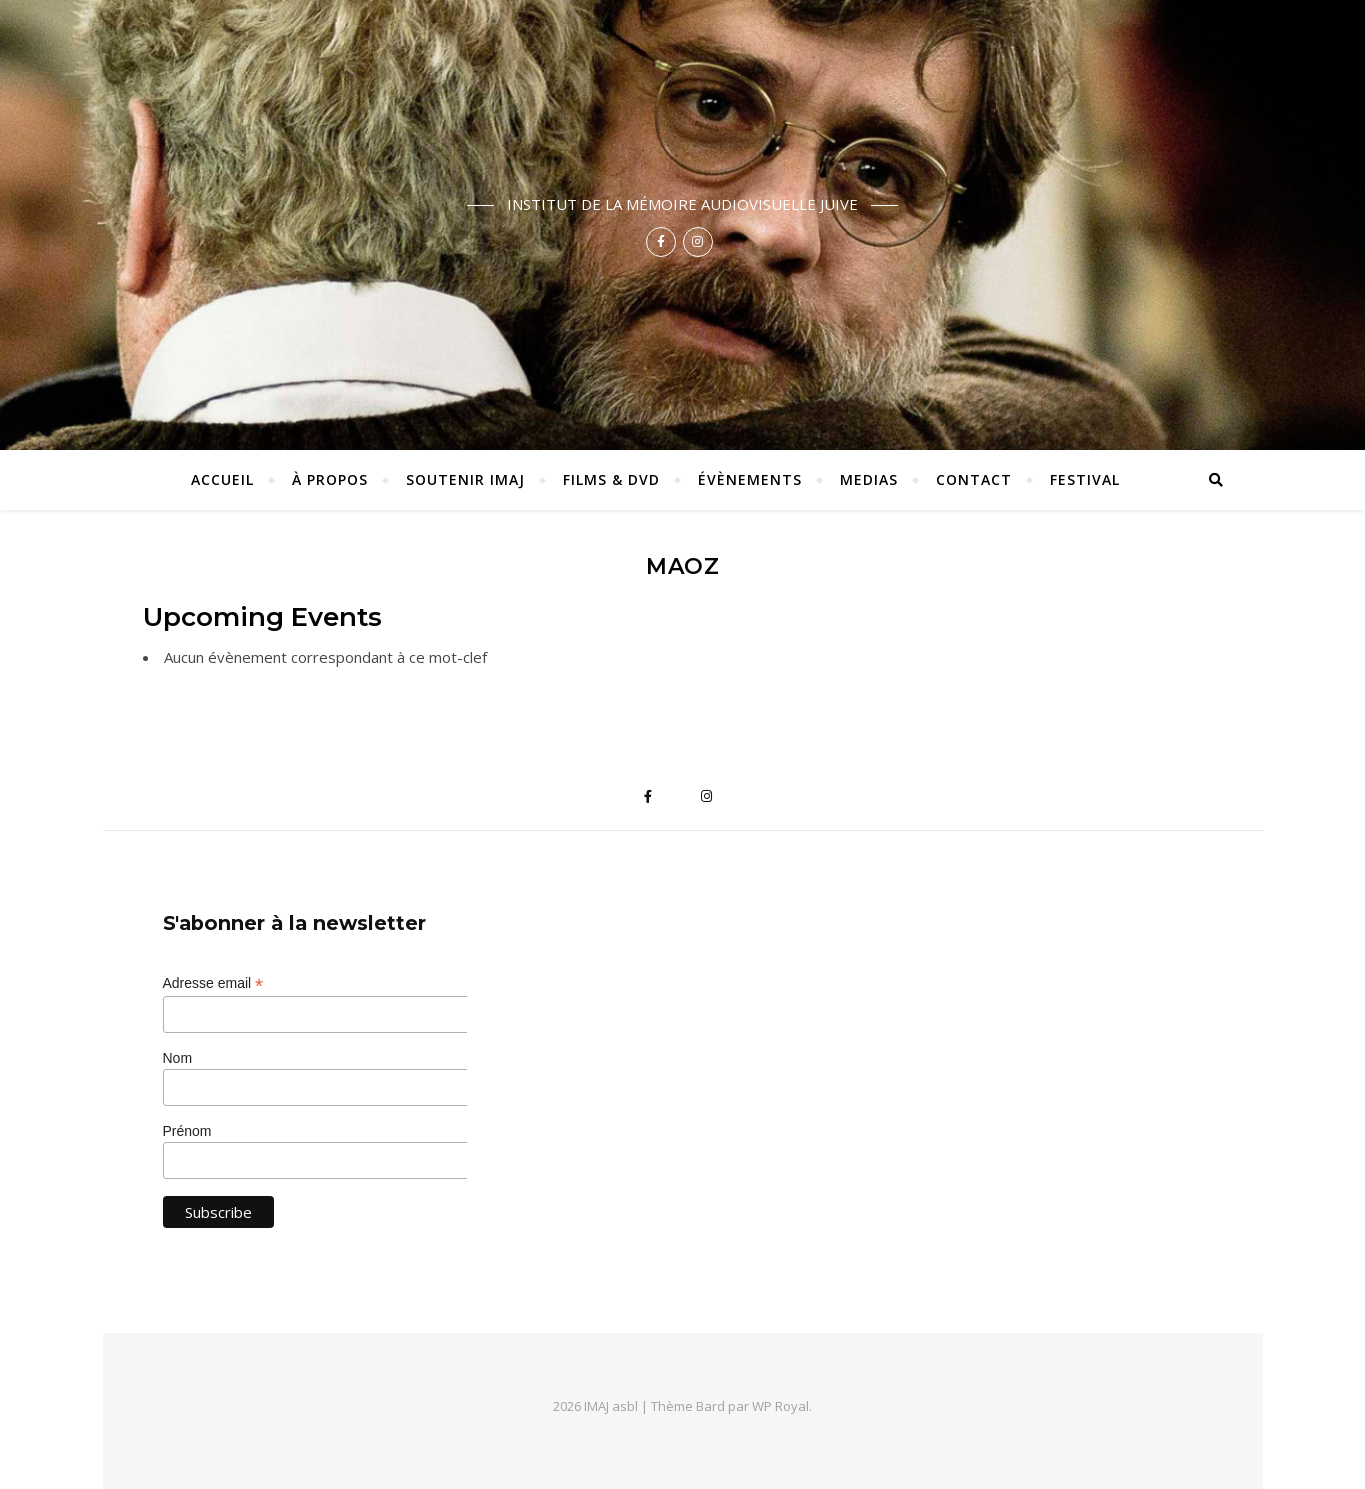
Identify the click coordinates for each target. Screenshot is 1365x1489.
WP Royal (780, 1406)
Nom (178, 1058)
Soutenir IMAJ (465, 479)
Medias (869, 479)
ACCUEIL (222, 479)
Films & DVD (611, 479)
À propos (330, 479)
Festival (1085, 479)
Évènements (750, 479)
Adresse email (213, 983)
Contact (974, 479)
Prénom (187, 1131)
